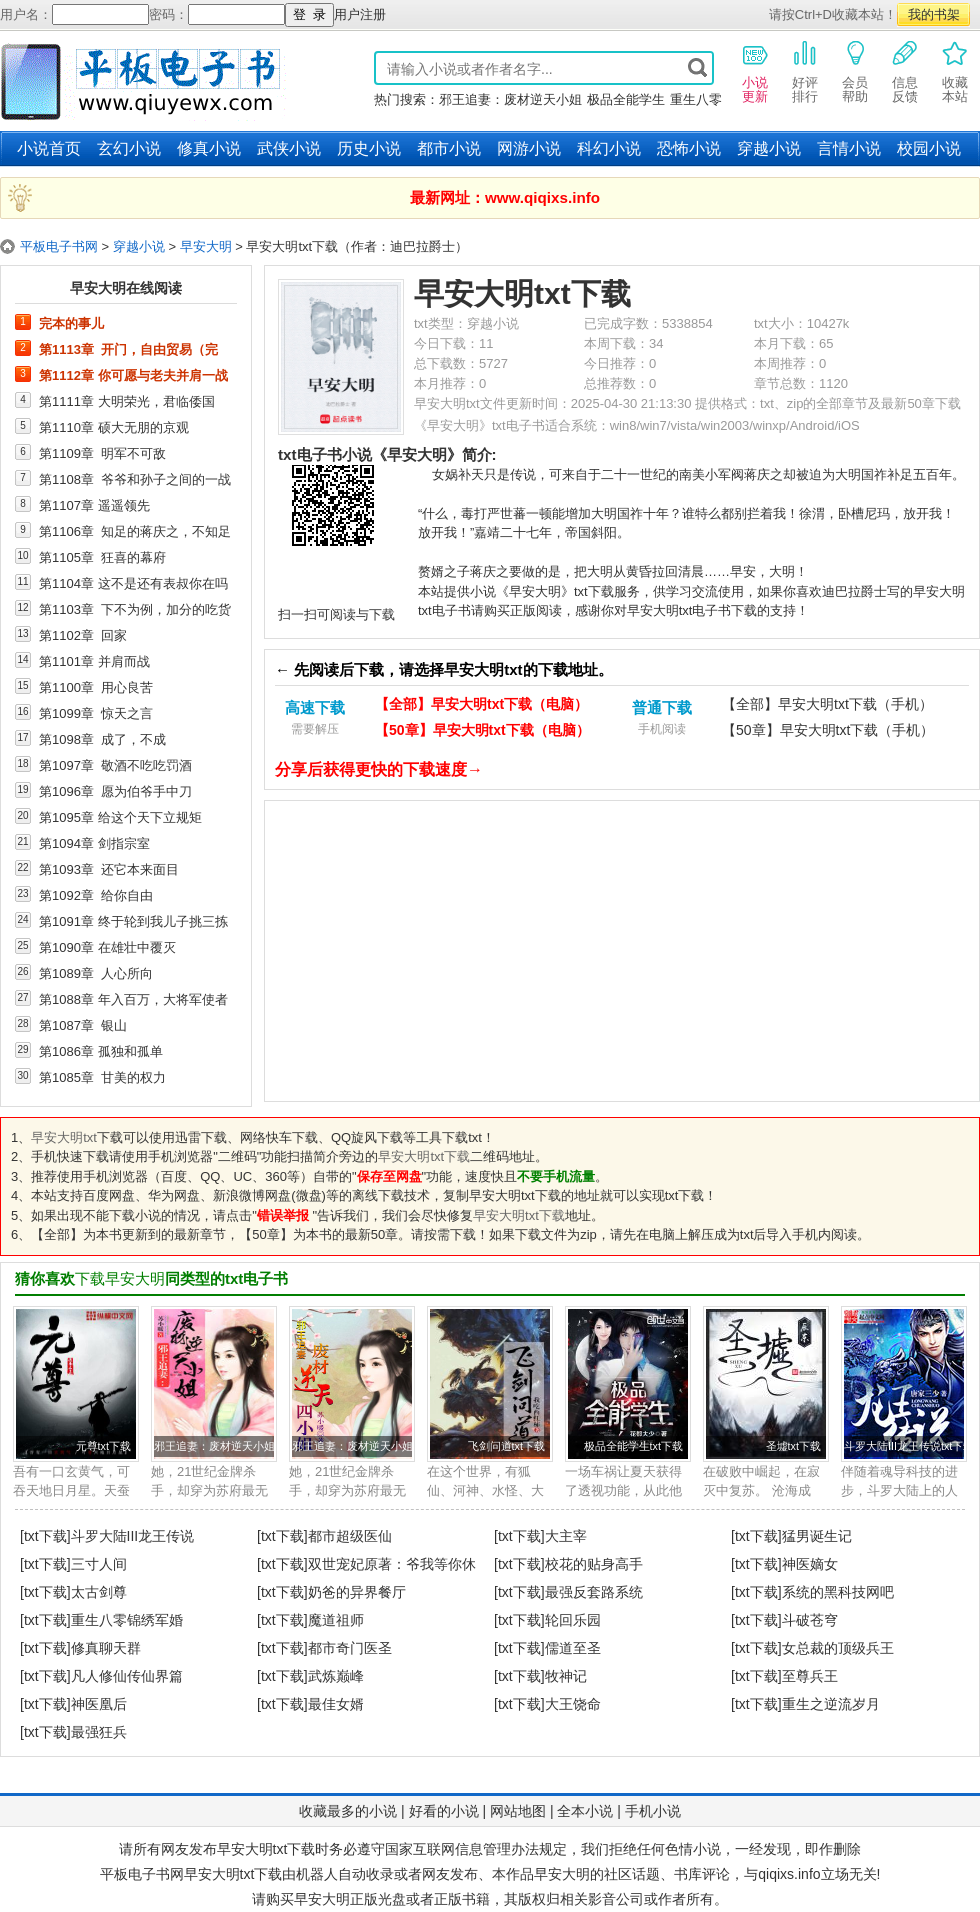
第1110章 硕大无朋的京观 (114, 427)
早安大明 (206, 246)
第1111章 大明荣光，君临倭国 (127, 401)
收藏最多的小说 (348, 1811)
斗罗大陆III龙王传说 (133, 1536)
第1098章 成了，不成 (102, 739)
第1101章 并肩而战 (94, 661)
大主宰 (566, 1536)
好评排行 (805, 71)
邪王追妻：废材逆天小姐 (510, 99)
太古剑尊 (99, 1592)
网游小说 (529, 148)
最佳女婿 (336, 1704)
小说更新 (755, 71)
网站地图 (518, 1811)
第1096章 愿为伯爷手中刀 (115, 791)
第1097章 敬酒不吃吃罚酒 (115, 765)
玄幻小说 (129, 148)
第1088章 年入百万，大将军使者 (133, 999)
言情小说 (849, 148)
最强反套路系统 (594, 1592)
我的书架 (934, 14)
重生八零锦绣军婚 (127, 1620)
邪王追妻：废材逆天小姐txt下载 (231, 1446)
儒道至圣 (573, 1648)
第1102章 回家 (83, 635)
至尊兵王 (810, 1676)
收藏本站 (955, 71)
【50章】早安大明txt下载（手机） (828, 730)
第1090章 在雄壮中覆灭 (107, 947)
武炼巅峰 (336, 1676)
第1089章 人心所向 (96, 973)
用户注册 (360, 14)
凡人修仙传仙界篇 (127, 1676)
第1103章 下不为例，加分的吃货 (135, 609)
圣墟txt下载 (793, 1446)
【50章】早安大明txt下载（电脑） (482, 730)
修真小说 (209, 148)
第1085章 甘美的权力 (102, 1077)
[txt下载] (45, 1536)
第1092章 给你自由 (96, 895)
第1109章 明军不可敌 (102, 453)
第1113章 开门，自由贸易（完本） (128, 349)
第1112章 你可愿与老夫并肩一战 (133, 375)
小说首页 (49, 148)
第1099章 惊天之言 (96, 713)
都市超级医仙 (350, 1536)
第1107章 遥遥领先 (94, 505)
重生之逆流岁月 (831, 1704)
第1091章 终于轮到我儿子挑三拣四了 (133, 921)
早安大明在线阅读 (126, 288)
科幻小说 (609, 148)
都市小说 (449, 148)
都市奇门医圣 (350, 1648)
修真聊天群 (106, 1648)
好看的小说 (444, 1811)
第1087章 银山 (83, 1025)
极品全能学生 (626, 99)
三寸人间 (99, 1564)
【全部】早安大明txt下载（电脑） (481, 704)
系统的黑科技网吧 (838, 1592)
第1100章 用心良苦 (96, 687)
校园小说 (929, 148)
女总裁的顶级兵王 (838, 1648)
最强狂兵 (99, 1732)
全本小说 (585, 1811)
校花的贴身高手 (594, 1564)
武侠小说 (289, 148)
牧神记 (566, 1676)
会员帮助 (855, 71)
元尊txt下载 (103, 1446)
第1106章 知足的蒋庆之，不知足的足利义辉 (135, 531)
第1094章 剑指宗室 (94, 843)
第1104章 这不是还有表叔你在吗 (133, 583)
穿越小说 (769, 148)
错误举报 (283, 1215)
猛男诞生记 (817, 1536)
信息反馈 (905, 71)
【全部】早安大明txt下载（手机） (827, 704)
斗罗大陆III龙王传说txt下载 (909, 1446)
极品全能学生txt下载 (633, 1446)
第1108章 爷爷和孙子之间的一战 (135, 479)
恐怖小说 (689, 148)
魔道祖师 (336, 1620)
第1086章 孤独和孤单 (101, 1051)
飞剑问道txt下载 (506, 1446)
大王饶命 (573, 1704)
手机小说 (653, 1811)
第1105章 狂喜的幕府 (102, 557)
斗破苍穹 (810, 1620)
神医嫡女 (810, 1564)
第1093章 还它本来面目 (109, 869)
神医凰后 (99, 1704)
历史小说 (369, 148)
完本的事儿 (71, 323)
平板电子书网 (59, 246)
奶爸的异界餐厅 (357, 1592)
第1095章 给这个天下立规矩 (120, 817)
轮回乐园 (573, 1620)
